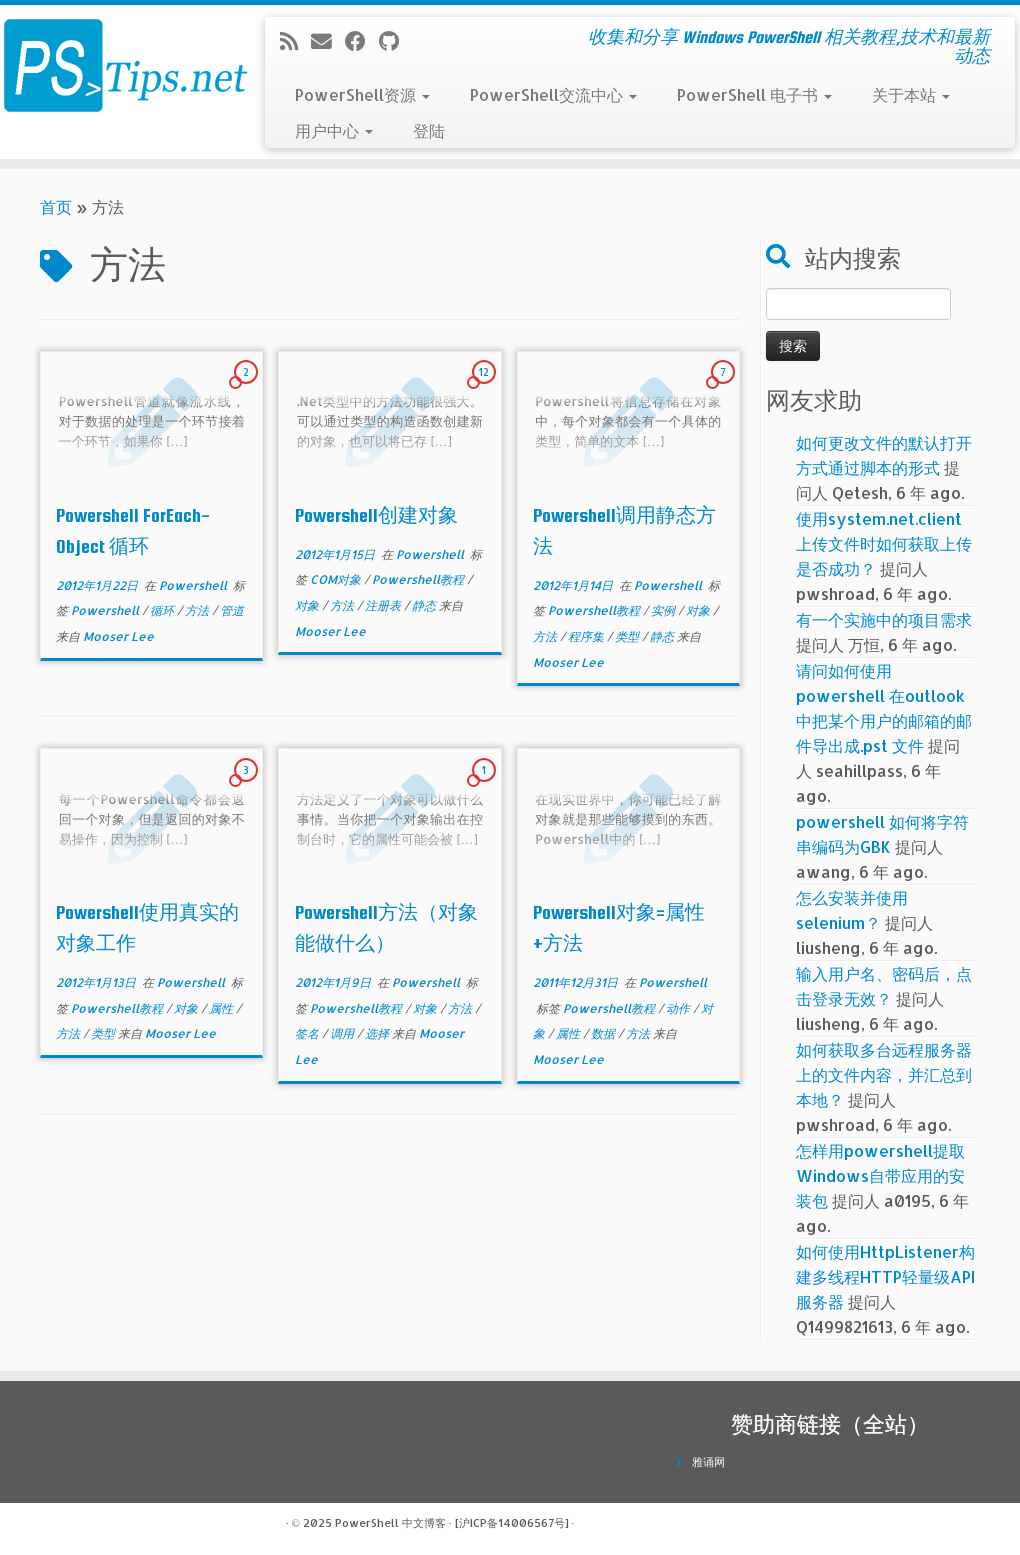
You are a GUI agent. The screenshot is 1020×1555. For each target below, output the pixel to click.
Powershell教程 (419, 579)
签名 (308, 1033)
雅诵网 (708, 1462)
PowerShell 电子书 (754, 94)
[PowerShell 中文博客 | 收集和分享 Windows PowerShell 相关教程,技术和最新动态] (119, 65)
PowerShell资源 (362, 94)
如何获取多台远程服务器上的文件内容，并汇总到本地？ (884, 1074)
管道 (232, 610)
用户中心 (334, 130)
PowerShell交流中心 (553, 94)
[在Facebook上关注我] (362, 41)
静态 (425, 605)
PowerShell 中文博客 (390, 1523)
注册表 (384, 605)
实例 (664, 610)
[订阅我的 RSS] (295, 41)
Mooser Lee (118, 636)
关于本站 (911, 94)
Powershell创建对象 (376, 515)
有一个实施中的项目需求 (884, 619)
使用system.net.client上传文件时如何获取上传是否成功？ (884, 543)
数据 (604, 1033)
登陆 (429, 130)
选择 (378, 1033)
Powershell (194, 585)
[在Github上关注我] (395, 41)
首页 (56, 206)
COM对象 (337, 579)
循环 (163, 610)
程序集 (587, 636)
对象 (308, 605)
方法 (198, 610)
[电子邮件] (328, 41)
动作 (679, 1008)
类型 (628, 636)
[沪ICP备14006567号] (512, 1523)
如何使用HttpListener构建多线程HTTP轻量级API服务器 (885, 1276)
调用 (343, 1033)
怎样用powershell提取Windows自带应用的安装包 (880, 1175)
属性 (222, 1008)
